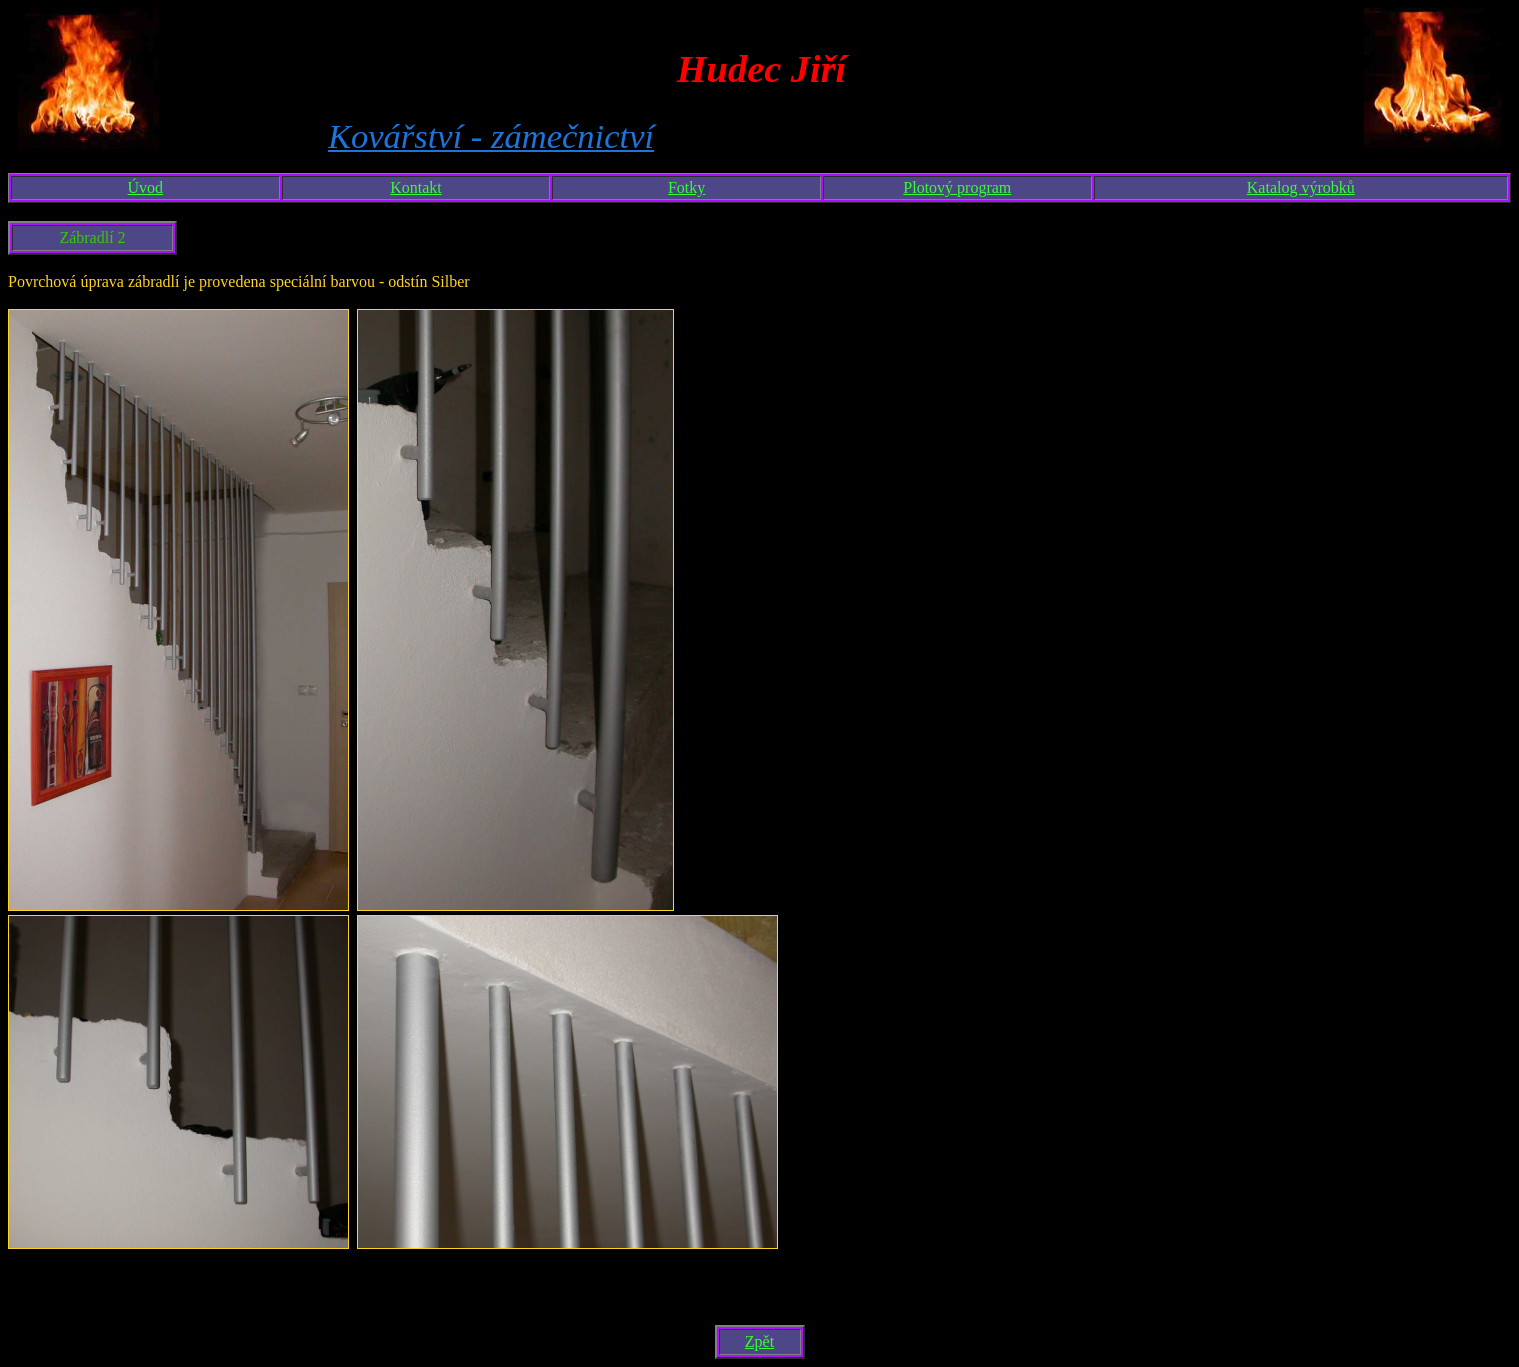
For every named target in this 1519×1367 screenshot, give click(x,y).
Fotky (686, 187)
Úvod (146, 187)
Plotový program (957, 187)
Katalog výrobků (1301, 187)
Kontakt (416, 187)
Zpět (759, 1341)
